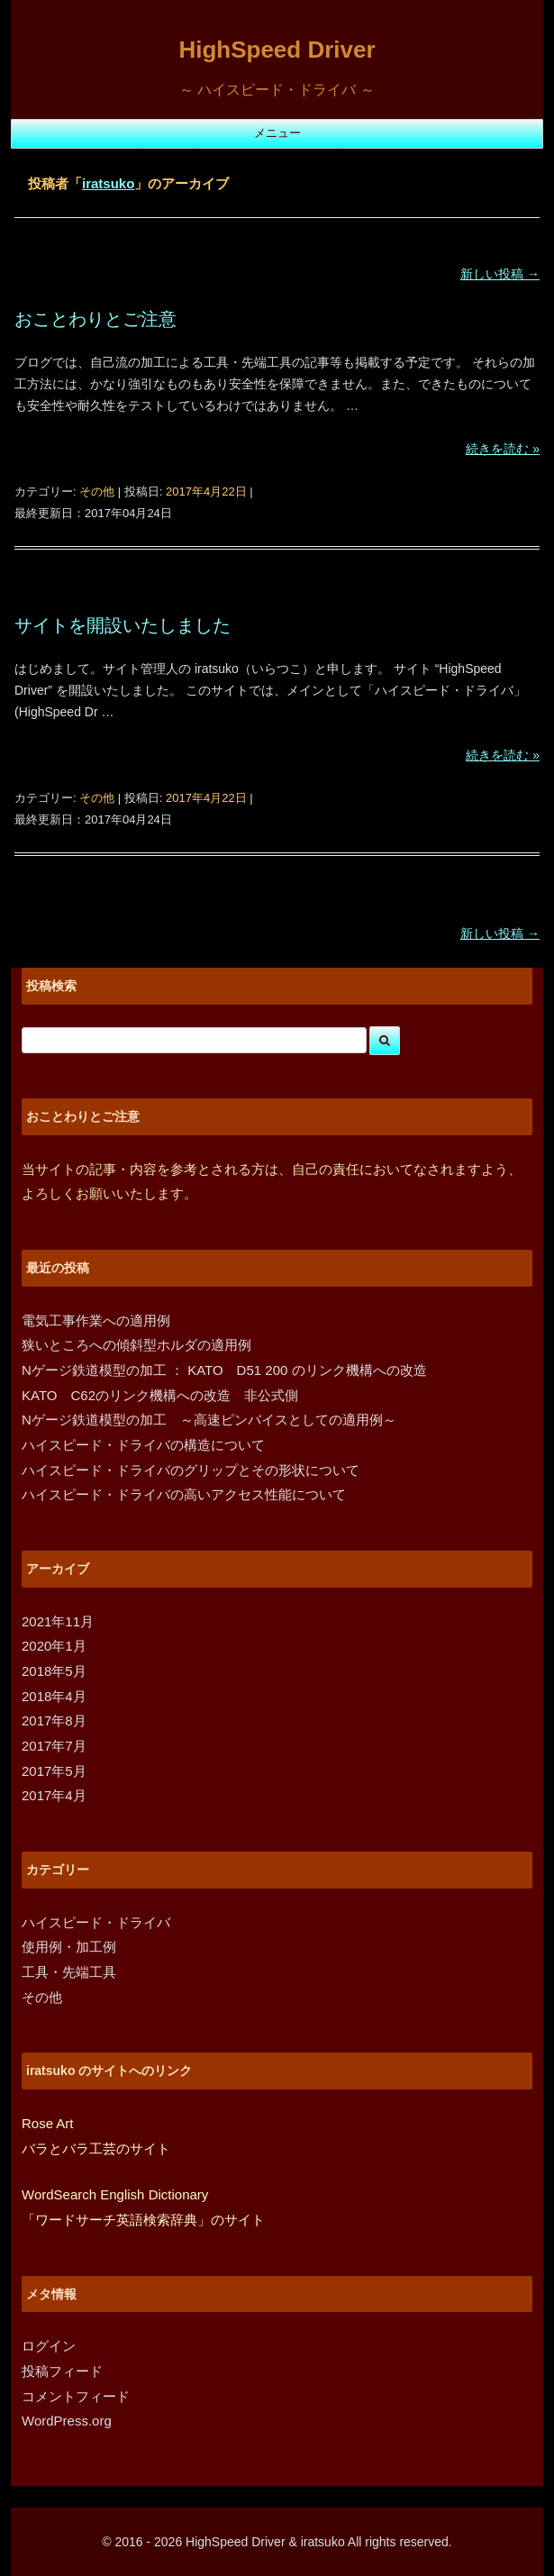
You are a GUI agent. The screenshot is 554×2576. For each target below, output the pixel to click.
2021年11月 (58, 1621)
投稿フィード (62, 2371)
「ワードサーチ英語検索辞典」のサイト (143, 2219)
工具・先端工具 (69, 1972)
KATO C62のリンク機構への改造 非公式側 (160, 1395)
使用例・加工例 (69, 1946)
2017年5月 (54, 1771)
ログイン (49, 2345)
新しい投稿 (500, 274)
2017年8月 (54, 1720)
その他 (96, 491)
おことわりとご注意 (95, 319)
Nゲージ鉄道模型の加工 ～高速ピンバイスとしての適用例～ (209, 1419)
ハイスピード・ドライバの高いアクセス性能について (184, 1494)
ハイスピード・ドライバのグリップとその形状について (190, 1470)
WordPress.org (67, 2420)
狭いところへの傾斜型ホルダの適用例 (136, 1344)
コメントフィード (76, 2396)
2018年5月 (54, 1671)
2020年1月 (54, 1645)
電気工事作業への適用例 (96, 1320)
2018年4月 (54, 1696)
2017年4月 (54, 1795)
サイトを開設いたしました (122, 625)
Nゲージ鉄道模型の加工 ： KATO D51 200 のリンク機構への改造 (224, 1370)
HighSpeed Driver (276, 49)
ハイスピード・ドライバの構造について (143, 1444)
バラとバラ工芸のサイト (96, 2148)
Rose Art (48, 2123)
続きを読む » (503, 448)
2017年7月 (54, 1745)
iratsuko (108, 183)
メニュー (277, 133)
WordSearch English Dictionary (115, 2194)
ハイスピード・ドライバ (96, 1922)
